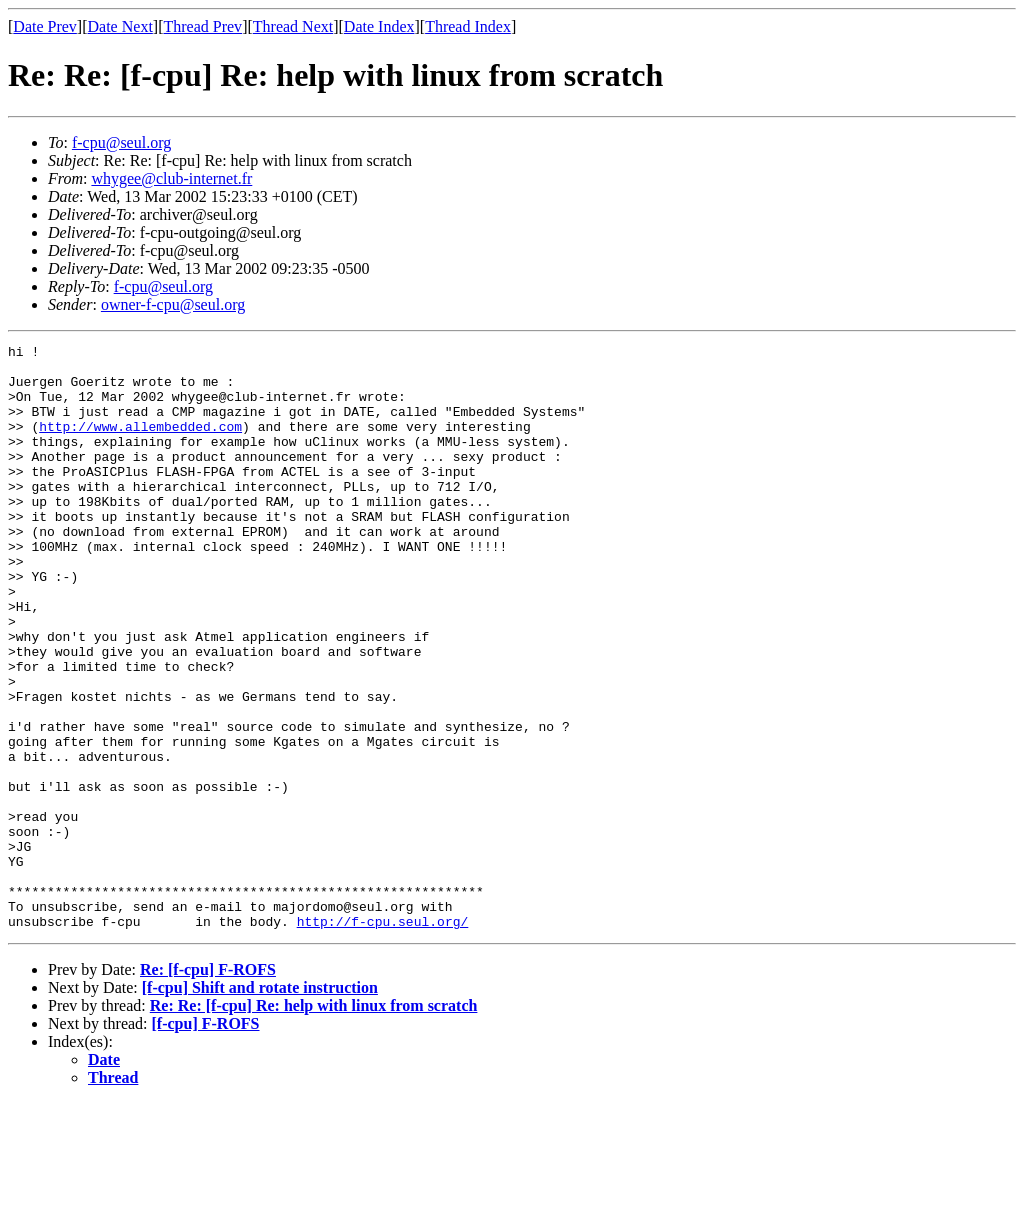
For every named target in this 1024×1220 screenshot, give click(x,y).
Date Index (379, 26)
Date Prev (45, 26)
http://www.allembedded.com (140, 444)
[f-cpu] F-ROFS (206, 1140)
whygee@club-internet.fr (171, 178)
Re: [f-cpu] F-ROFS (208, 1086)
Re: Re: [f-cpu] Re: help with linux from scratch (314, 1122)
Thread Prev (202, 26)
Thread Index (468, 26)
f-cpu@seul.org (121, 142)
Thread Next (293, 26)
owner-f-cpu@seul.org (173, 304)
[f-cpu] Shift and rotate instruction (260, 1104)
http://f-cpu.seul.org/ (383, 1038)
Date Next (120, 26)
